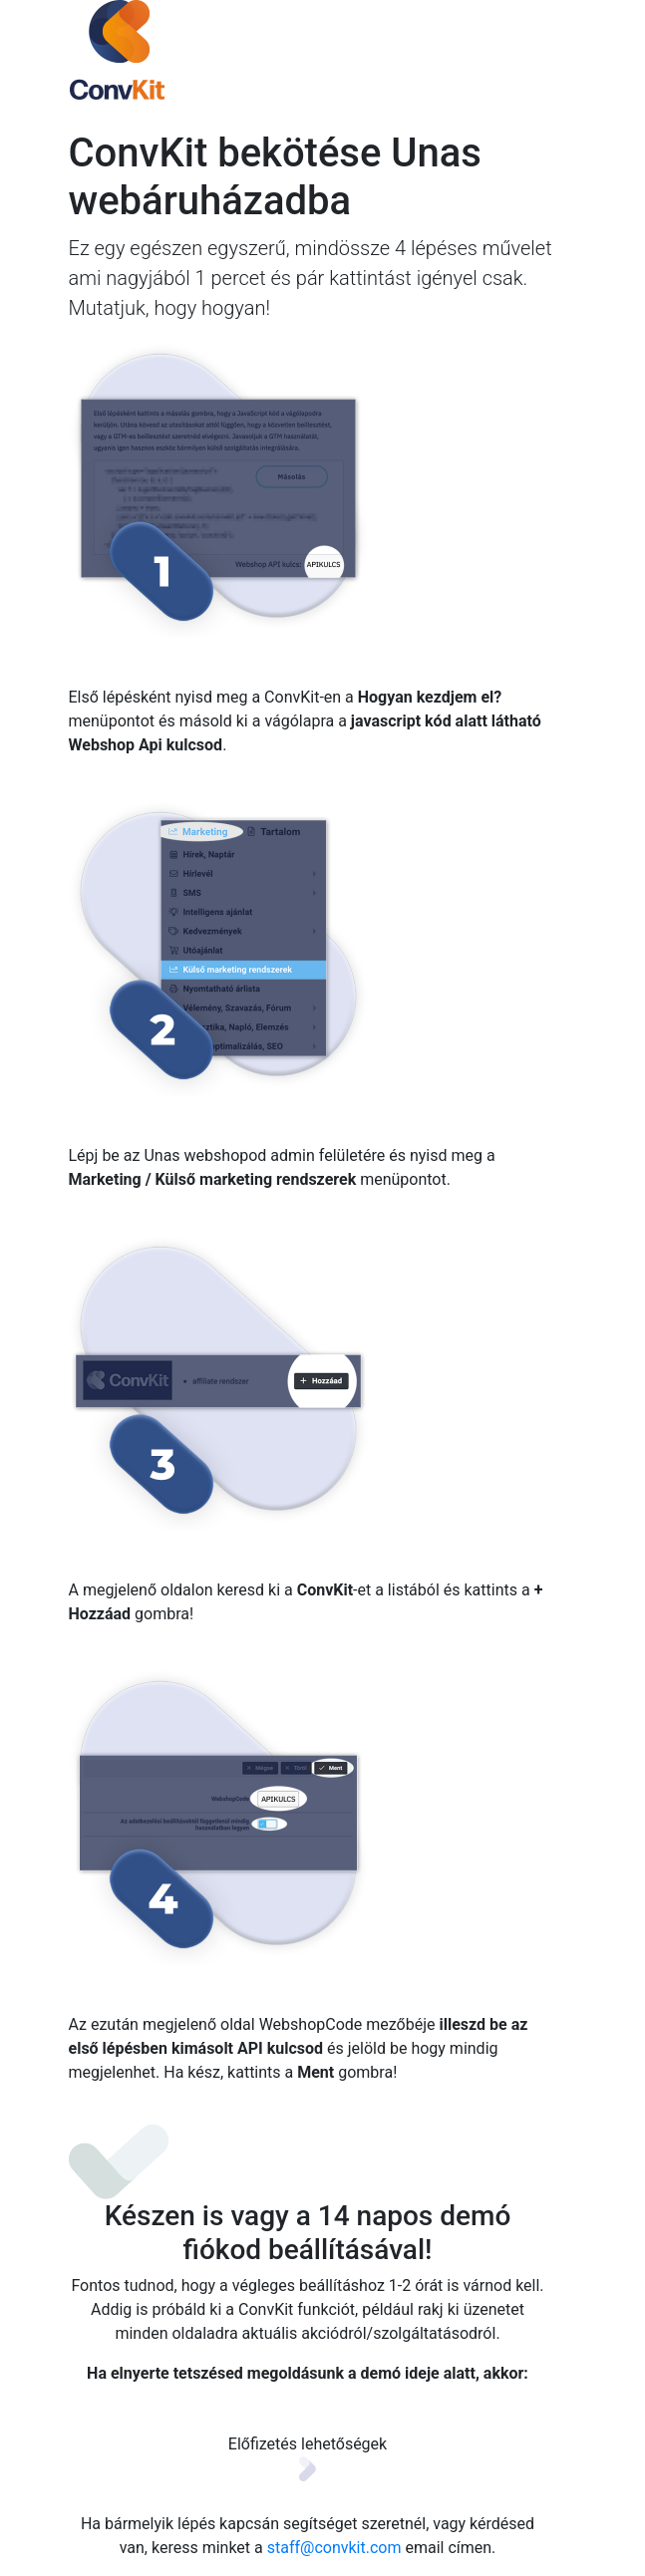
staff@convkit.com (334, 2547)
